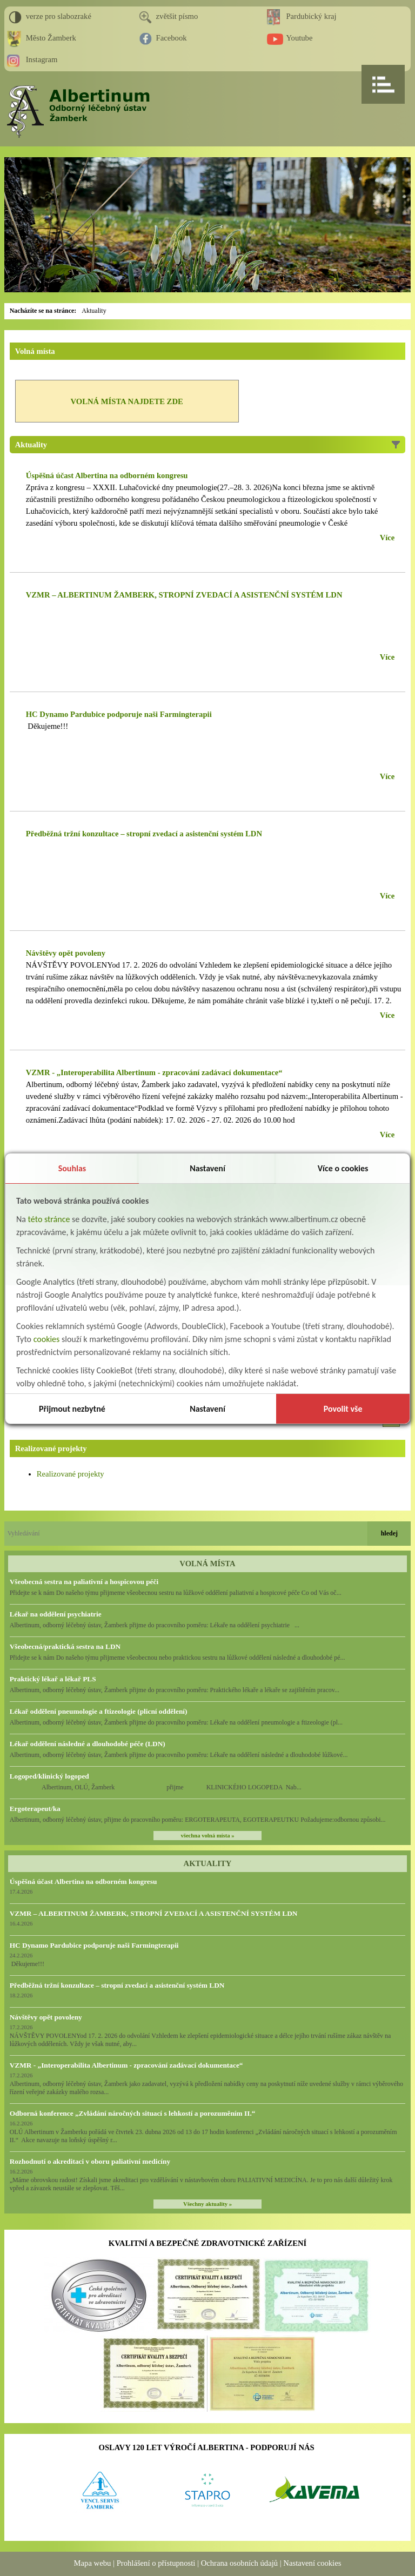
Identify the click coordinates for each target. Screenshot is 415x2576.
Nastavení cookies (312, 2563)
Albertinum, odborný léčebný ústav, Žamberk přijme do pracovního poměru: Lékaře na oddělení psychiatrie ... (154, 1625)
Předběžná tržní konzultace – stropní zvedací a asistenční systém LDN (117, 1985)
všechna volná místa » (207, 1836)
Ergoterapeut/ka (35, 1808)
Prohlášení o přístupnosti (156, 2563)
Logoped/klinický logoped (49, 1776)
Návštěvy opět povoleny (46, 2017)
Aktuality (94, 310)
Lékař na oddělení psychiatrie (56, 1614)
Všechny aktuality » (207, 2204)
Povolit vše (343, 1409)
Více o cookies (343, 1168)
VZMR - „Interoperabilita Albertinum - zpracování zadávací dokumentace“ (126, 2065)
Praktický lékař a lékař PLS (53, 1679)
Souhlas (72, 1168)
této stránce (49, 1219)
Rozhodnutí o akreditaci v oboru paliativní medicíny (90, 2161)
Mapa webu (92, 2563)
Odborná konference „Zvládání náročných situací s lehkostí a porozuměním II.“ (133, 2113)
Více (387, 537)
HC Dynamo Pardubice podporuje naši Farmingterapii (94, 1945)
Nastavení (207, 1168)
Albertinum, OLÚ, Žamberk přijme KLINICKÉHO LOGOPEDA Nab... (156, 1787)
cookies (47, 1339)
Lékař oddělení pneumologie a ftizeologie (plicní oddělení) (99, 1711)
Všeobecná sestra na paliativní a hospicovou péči (84, 1582)
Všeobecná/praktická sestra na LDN (65, 1646)
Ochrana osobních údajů (239, 2563)
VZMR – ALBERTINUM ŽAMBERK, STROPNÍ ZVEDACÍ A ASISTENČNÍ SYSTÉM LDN (154, 1913)
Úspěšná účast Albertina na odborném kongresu (83, 1881)
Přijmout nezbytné (72, 1409)
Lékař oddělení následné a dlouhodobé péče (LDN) (87, 1744)
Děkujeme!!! (47, 726)
